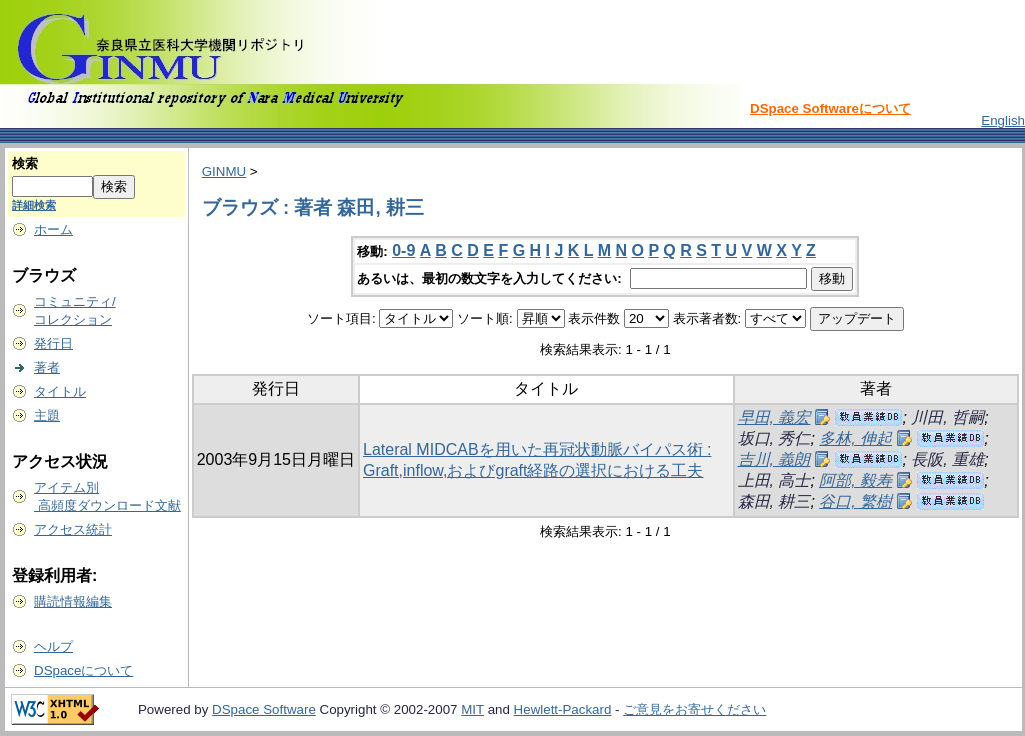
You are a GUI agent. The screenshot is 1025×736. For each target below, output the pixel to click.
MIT (472, 709)
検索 (25, 163)
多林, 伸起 (855, 438)
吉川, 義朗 (774, 459)
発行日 (53, 343)
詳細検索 (34, 205)
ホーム (53, 229)
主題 (47, 415)
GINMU (224, 171)
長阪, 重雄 (947, 459)
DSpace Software (264, 709)
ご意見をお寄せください (694, 709)
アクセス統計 (73, 529)
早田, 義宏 (774, 417)
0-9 (403, 250)
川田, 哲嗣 (947, 417)
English (1003, 120)
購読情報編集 (73, 601)
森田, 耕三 (774, 501)
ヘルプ (53, 646)
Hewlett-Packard (563, 709)
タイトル (60, 391)
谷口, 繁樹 (855, 501)
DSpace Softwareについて (830, 108)
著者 (47, 367)
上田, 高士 (774, 480)
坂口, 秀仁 (774, 438)
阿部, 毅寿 (855, 480)
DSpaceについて (83, 670)
